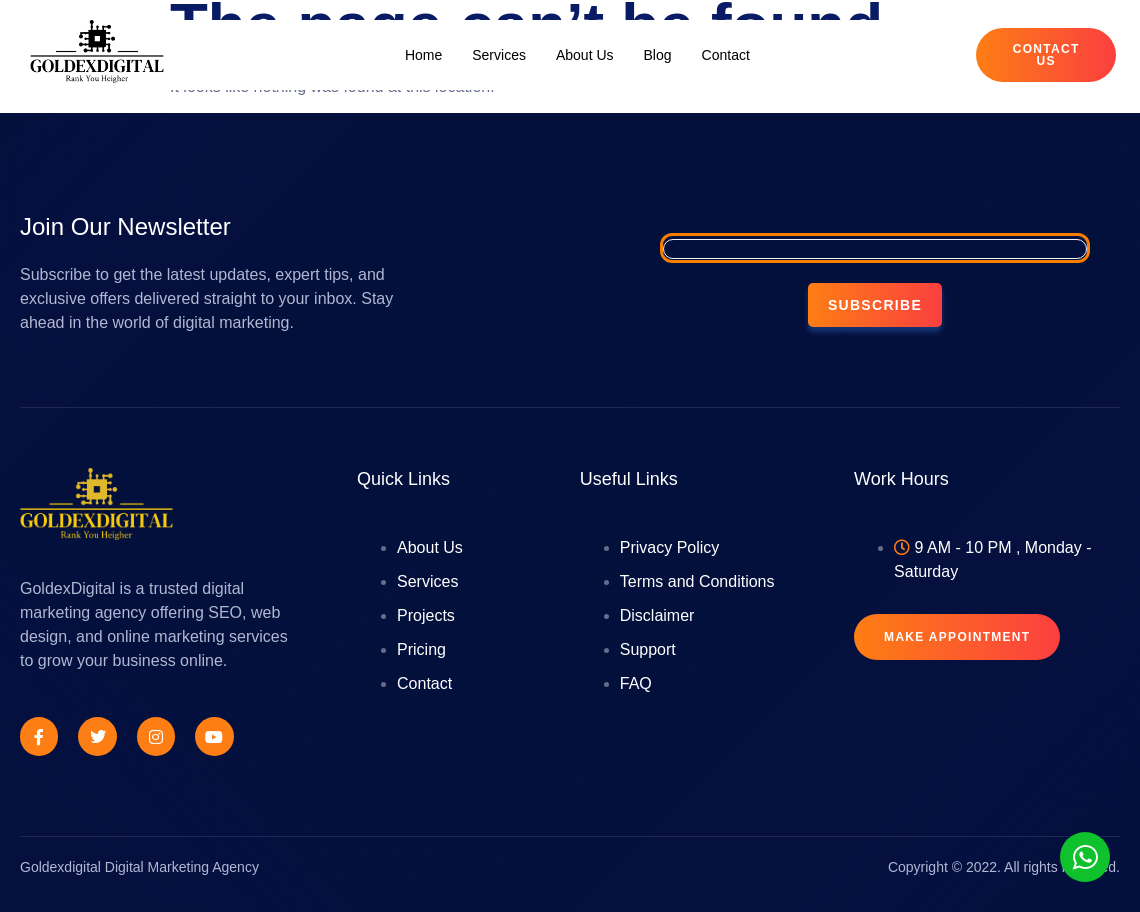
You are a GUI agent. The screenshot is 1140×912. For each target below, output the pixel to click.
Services (499, 55)
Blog (658, 55)
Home (423, 55)
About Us (585, 55)
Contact (726, 55)
